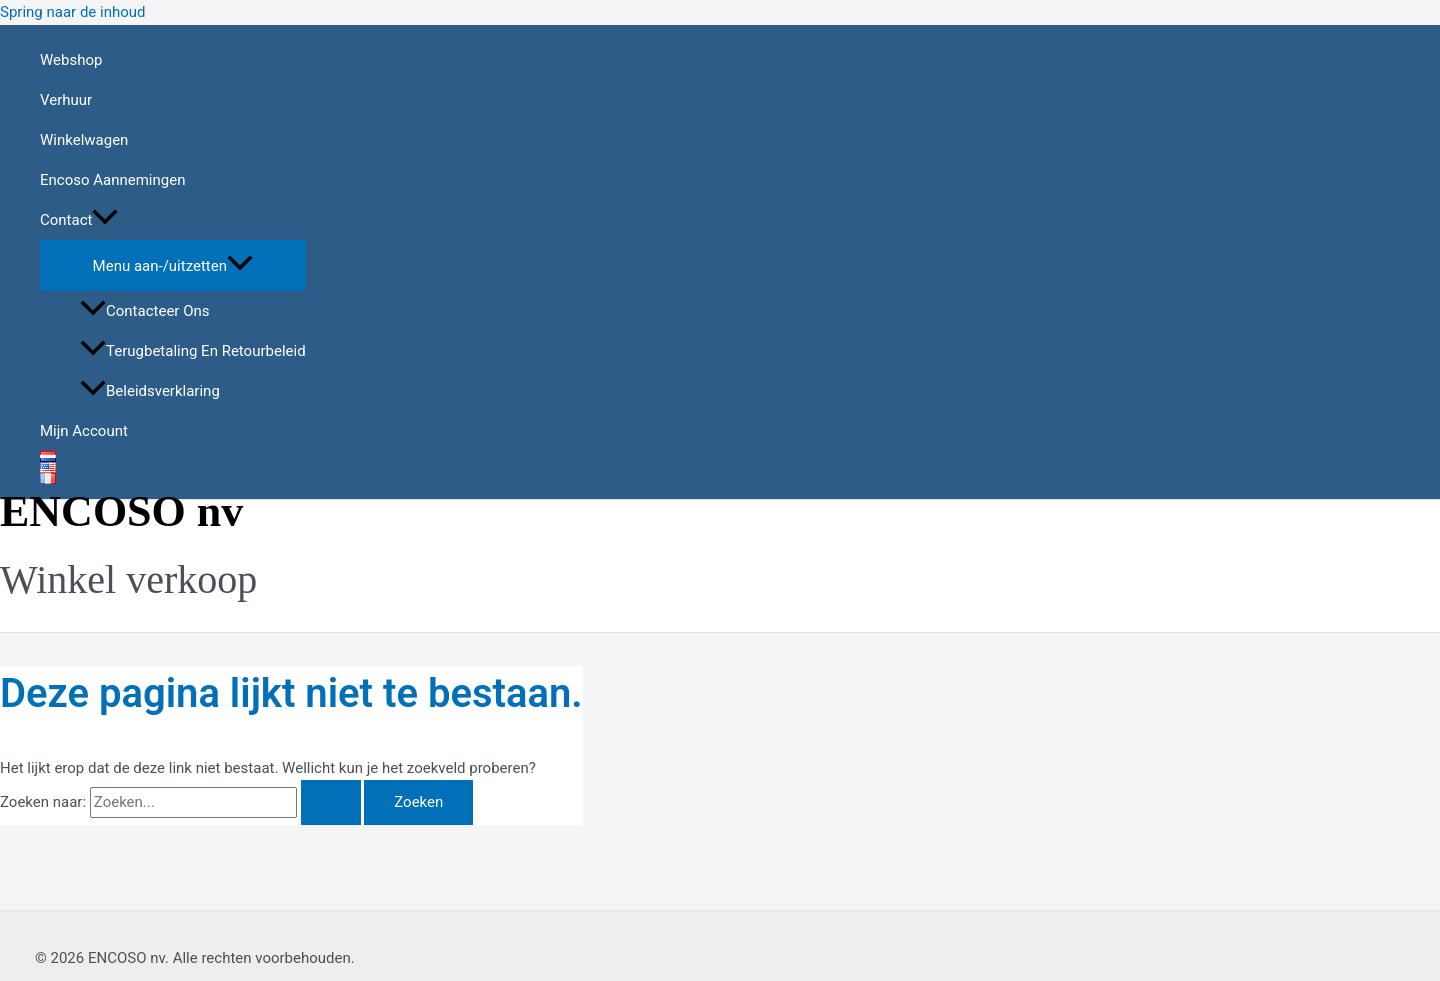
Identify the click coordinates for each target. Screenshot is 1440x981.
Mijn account (84, 431)
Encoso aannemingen (112, 180)
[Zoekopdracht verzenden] (331, 802)
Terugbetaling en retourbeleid (193, 351)
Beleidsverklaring (150, 391)
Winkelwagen (84, 140)
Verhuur (66, 100)
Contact (79, 220)
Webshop (71, 60)
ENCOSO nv (121, 511)
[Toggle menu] (173, 264)
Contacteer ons (144, 311)
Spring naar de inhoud (73, 12)
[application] (105, 220)
